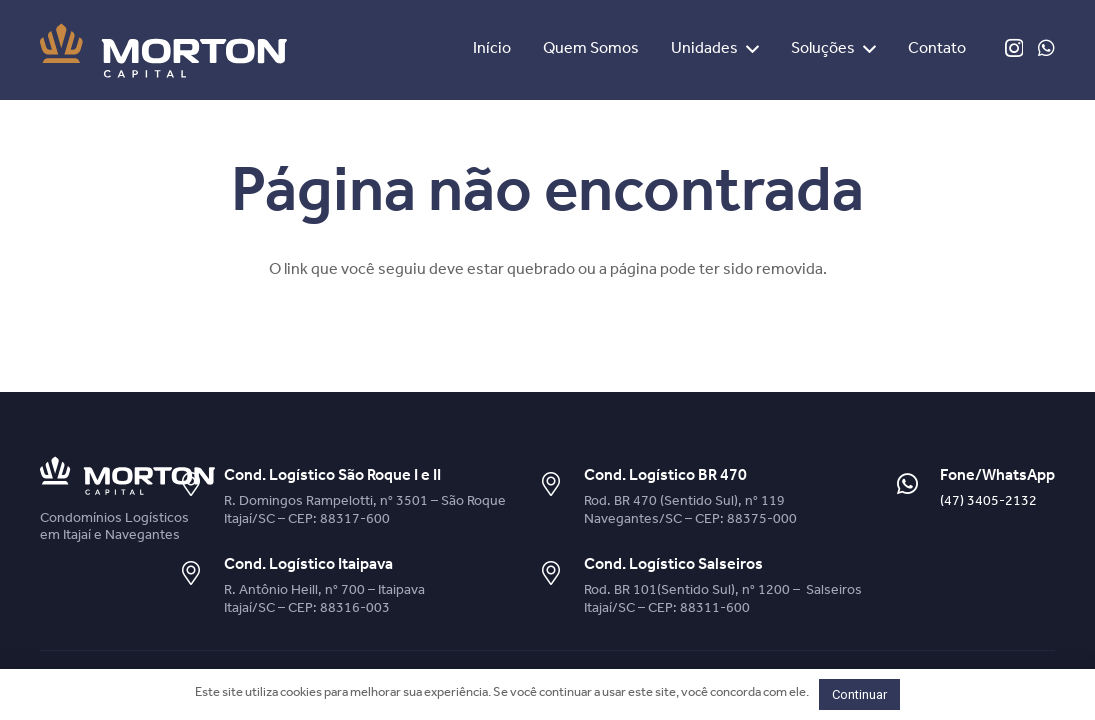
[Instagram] (1014, 48)
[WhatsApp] (1046, 47)
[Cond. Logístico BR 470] (561, 485)
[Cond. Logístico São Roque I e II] (200, 485)
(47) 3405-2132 (988, 502)
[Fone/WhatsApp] (917, 485)
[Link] (163, 50)
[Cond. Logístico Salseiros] (561, 574)
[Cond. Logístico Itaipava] (200, 574)
